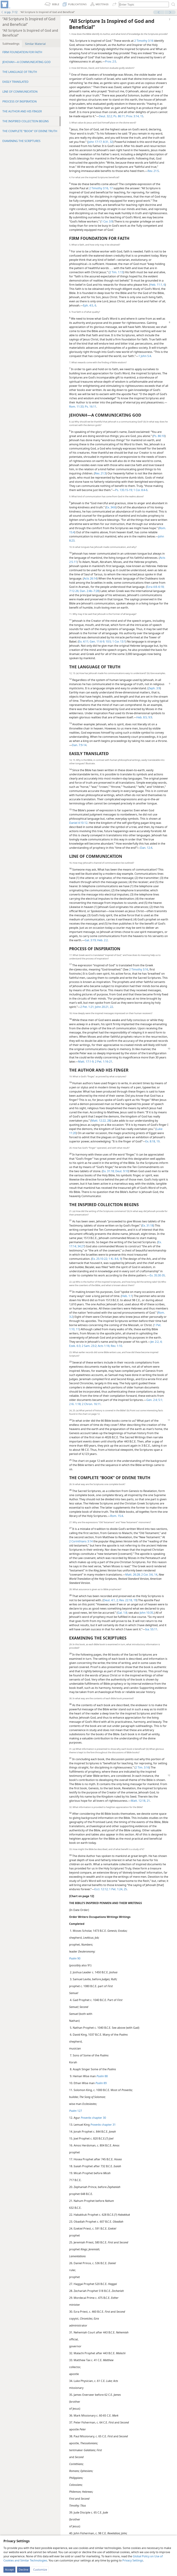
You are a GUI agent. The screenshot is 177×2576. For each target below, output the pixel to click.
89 (101, 2083)
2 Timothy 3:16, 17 (101, 188)
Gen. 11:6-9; (97, 641)
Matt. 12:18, (138, 1801)
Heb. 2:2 (102, 940)
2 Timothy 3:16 (143, 41)
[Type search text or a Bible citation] (142, 4)
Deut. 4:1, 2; (111, 1600)
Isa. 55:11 (151, 1629)
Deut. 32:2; (106, 116)
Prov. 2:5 (110, 61)
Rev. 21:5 (153, 171)
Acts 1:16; (103, 1346)
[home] (5, 4)
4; (160, 1342)
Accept (9, 2569)
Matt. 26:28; (133, 1574)
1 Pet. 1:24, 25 (117, 1889)
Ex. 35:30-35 (157, 1275)
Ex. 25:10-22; (100, 1259)
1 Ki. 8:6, (113, 1259)
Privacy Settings (132, 2560)
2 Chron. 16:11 (91, 1404)
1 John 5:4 (144, 356)
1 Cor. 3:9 (107, 221)
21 (148, 1801)
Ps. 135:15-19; (124, 490)
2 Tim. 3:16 (142, 1767)
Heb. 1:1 (127, 1296)
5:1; (160, 1400)
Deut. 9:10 (121, 1171)
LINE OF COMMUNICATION (20, 91)
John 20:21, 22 (103, 1007)
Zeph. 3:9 (154, 688)
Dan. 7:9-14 (79, 745)
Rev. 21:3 (100, 473)
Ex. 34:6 (111, 507)
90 (74, 1958)
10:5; (108, 641)
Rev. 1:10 (116, 1346)
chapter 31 (103, 2125)
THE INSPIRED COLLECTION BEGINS (25, 121)
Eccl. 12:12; (101, 1889)
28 (108, 1120)
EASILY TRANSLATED (15, 82)
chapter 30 (93, 2118)
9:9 (150, 717)
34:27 (80, 1246)
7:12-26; (74, 591)
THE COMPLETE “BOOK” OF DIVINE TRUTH (29, 131)
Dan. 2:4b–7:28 (89, 591)
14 (155, 1574)
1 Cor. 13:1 (118, 641)
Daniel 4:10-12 (78, 823)
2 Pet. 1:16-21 (103, 1061)
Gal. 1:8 (122, 1613)
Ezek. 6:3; (75, 1346)
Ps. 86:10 (159, 436)
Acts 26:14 (90, 578)
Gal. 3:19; (90, 940)
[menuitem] (5, 4)
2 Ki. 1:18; (75, 1404)
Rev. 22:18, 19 (128, 1600)
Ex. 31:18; (109, 1171)
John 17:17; (95, 142)
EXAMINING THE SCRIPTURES (21, 141)
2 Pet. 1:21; (87, 1007)
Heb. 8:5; (142, 717)
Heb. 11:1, (156, 285)
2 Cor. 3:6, (147, 1574)
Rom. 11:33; (76, 406)
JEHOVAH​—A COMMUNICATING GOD (26, 62)
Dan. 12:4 (146, 848)
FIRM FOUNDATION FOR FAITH (22, 52)
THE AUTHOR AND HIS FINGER (22, 111)
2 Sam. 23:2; (89, 1346)
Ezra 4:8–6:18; (155, 587)
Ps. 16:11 (90, 406)
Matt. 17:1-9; (86, 1061)
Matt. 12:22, (98, 1120)
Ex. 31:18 (147, 1225)
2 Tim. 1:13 (116, 272)
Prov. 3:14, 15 (134, 116)
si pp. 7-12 (9, 12)
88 (102, 2076)
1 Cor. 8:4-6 (140, 490)
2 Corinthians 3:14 (81, 1541)
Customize (40, 2569)
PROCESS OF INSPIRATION (19, 101)
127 (75, 2111)
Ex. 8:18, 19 (152, 1141)
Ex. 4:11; (84, 641)
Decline (23, 2569)
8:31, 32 (107, 142)
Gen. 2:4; (152, 1400)
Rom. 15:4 (116, 1516)
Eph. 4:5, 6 (89, 305)
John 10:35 (146, 1613)
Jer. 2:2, (155, 1342)
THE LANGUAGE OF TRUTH (19, 72)
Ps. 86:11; (119, 116)
